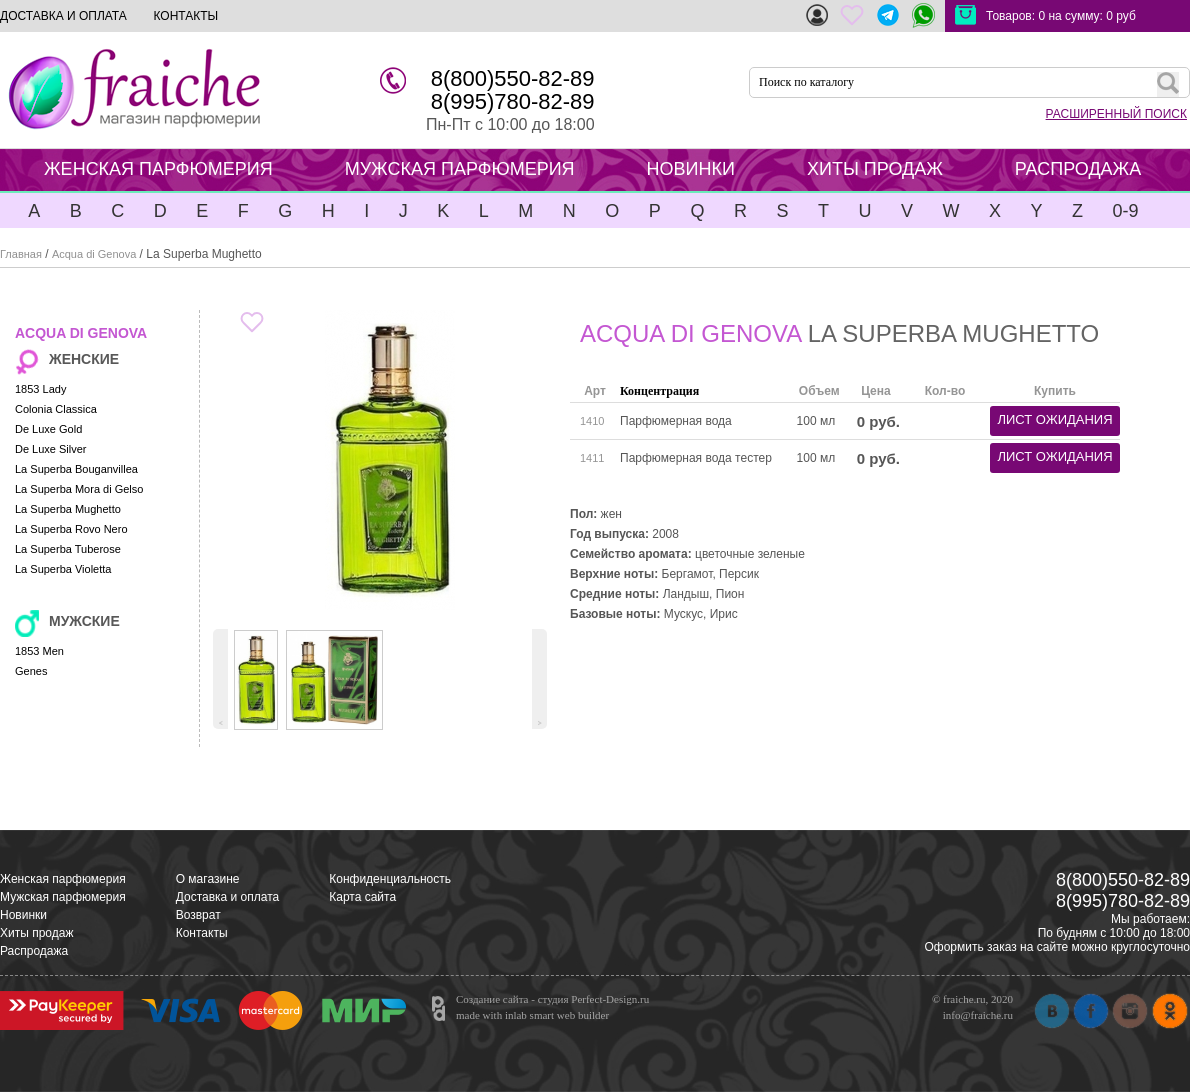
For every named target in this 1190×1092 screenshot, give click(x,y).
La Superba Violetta (63, 569)
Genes (31, 671)
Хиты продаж (36, 933)
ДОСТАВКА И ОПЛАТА (63, 16)
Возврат (198, 915)
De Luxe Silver (51, 449)
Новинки (23, 915)
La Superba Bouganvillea (76, 469)
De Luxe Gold (48, 429)
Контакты (202, 933)
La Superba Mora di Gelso (79, 489)
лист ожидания (1054, 419)
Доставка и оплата (228, 897)
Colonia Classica (56, 409)
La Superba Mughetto (68, 509)
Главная (21, 254)
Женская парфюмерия (63, 879)
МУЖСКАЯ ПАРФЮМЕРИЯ (460, 169)
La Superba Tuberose (68, 549)
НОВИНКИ (691, 169)
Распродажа (34, 951)
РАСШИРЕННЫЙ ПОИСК (1116, 114)
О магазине (208, 879)
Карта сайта (362, 897)
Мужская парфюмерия (63, 897)
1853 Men (39, 651)
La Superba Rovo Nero (71, 529)
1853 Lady (40, 389)
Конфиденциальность (390, 879)
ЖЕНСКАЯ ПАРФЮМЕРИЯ (158, 169)
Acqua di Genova (94, 254)
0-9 (1125, 211)
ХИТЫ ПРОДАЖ (875, 169)
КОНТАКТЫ (185, 16)
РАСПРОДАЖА (1078, 169)
